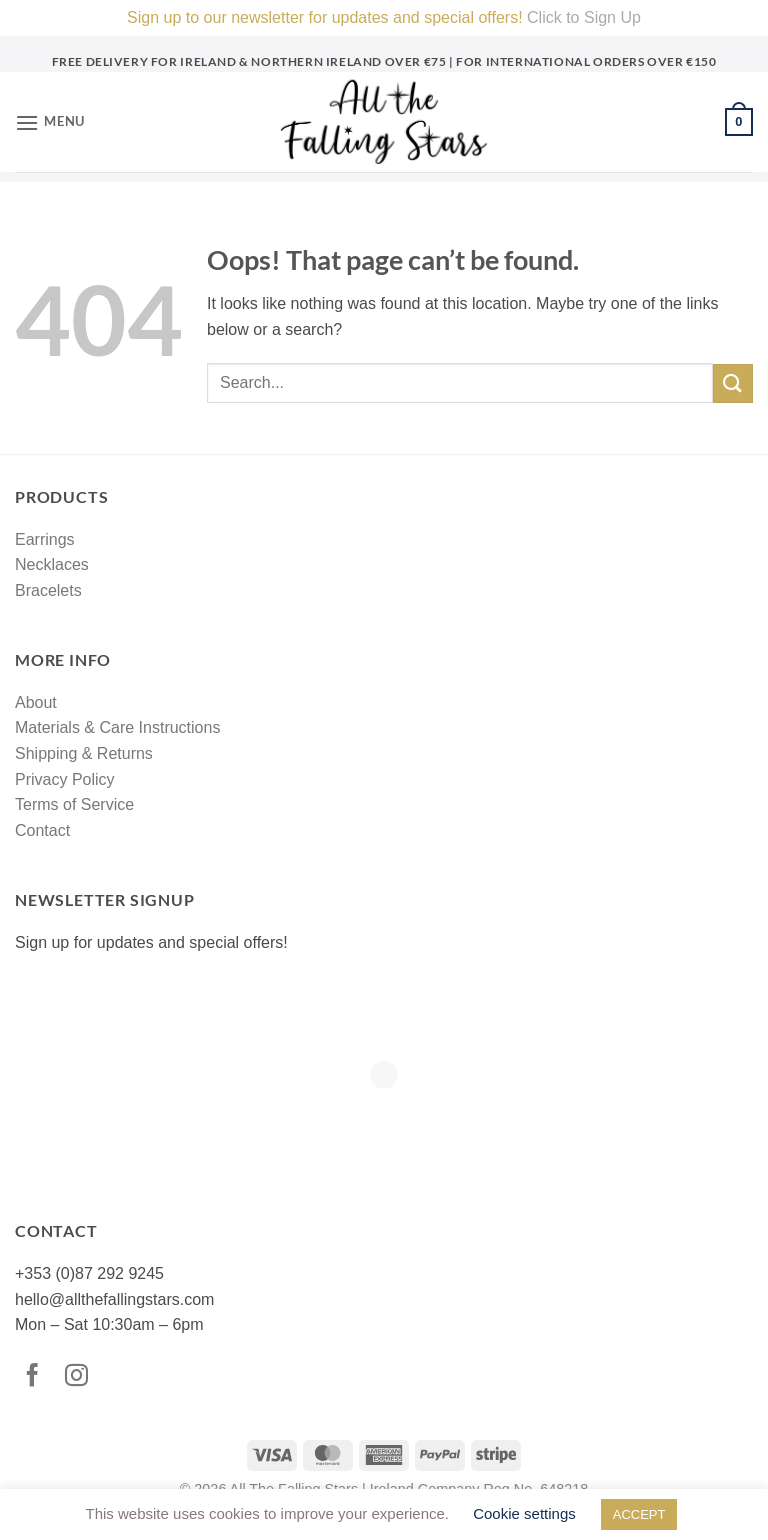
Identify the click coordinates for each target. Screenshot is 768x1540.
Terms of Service (74, 804)
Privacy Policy (65, 779)
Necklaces (52, 564)
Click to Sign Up (584, 17)
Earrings (45, 539)
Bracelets (48, 590)
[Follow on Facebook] (37, 1377)
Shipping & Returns (84, 753)
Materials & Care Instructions (117, 727)
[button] (50, 122)
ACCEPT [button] (639, 1514)
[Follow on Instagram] (81, 1377)
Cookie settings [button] (524, 1513)
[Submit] (733, 383)
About (36, 702)
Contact (42, 830)
